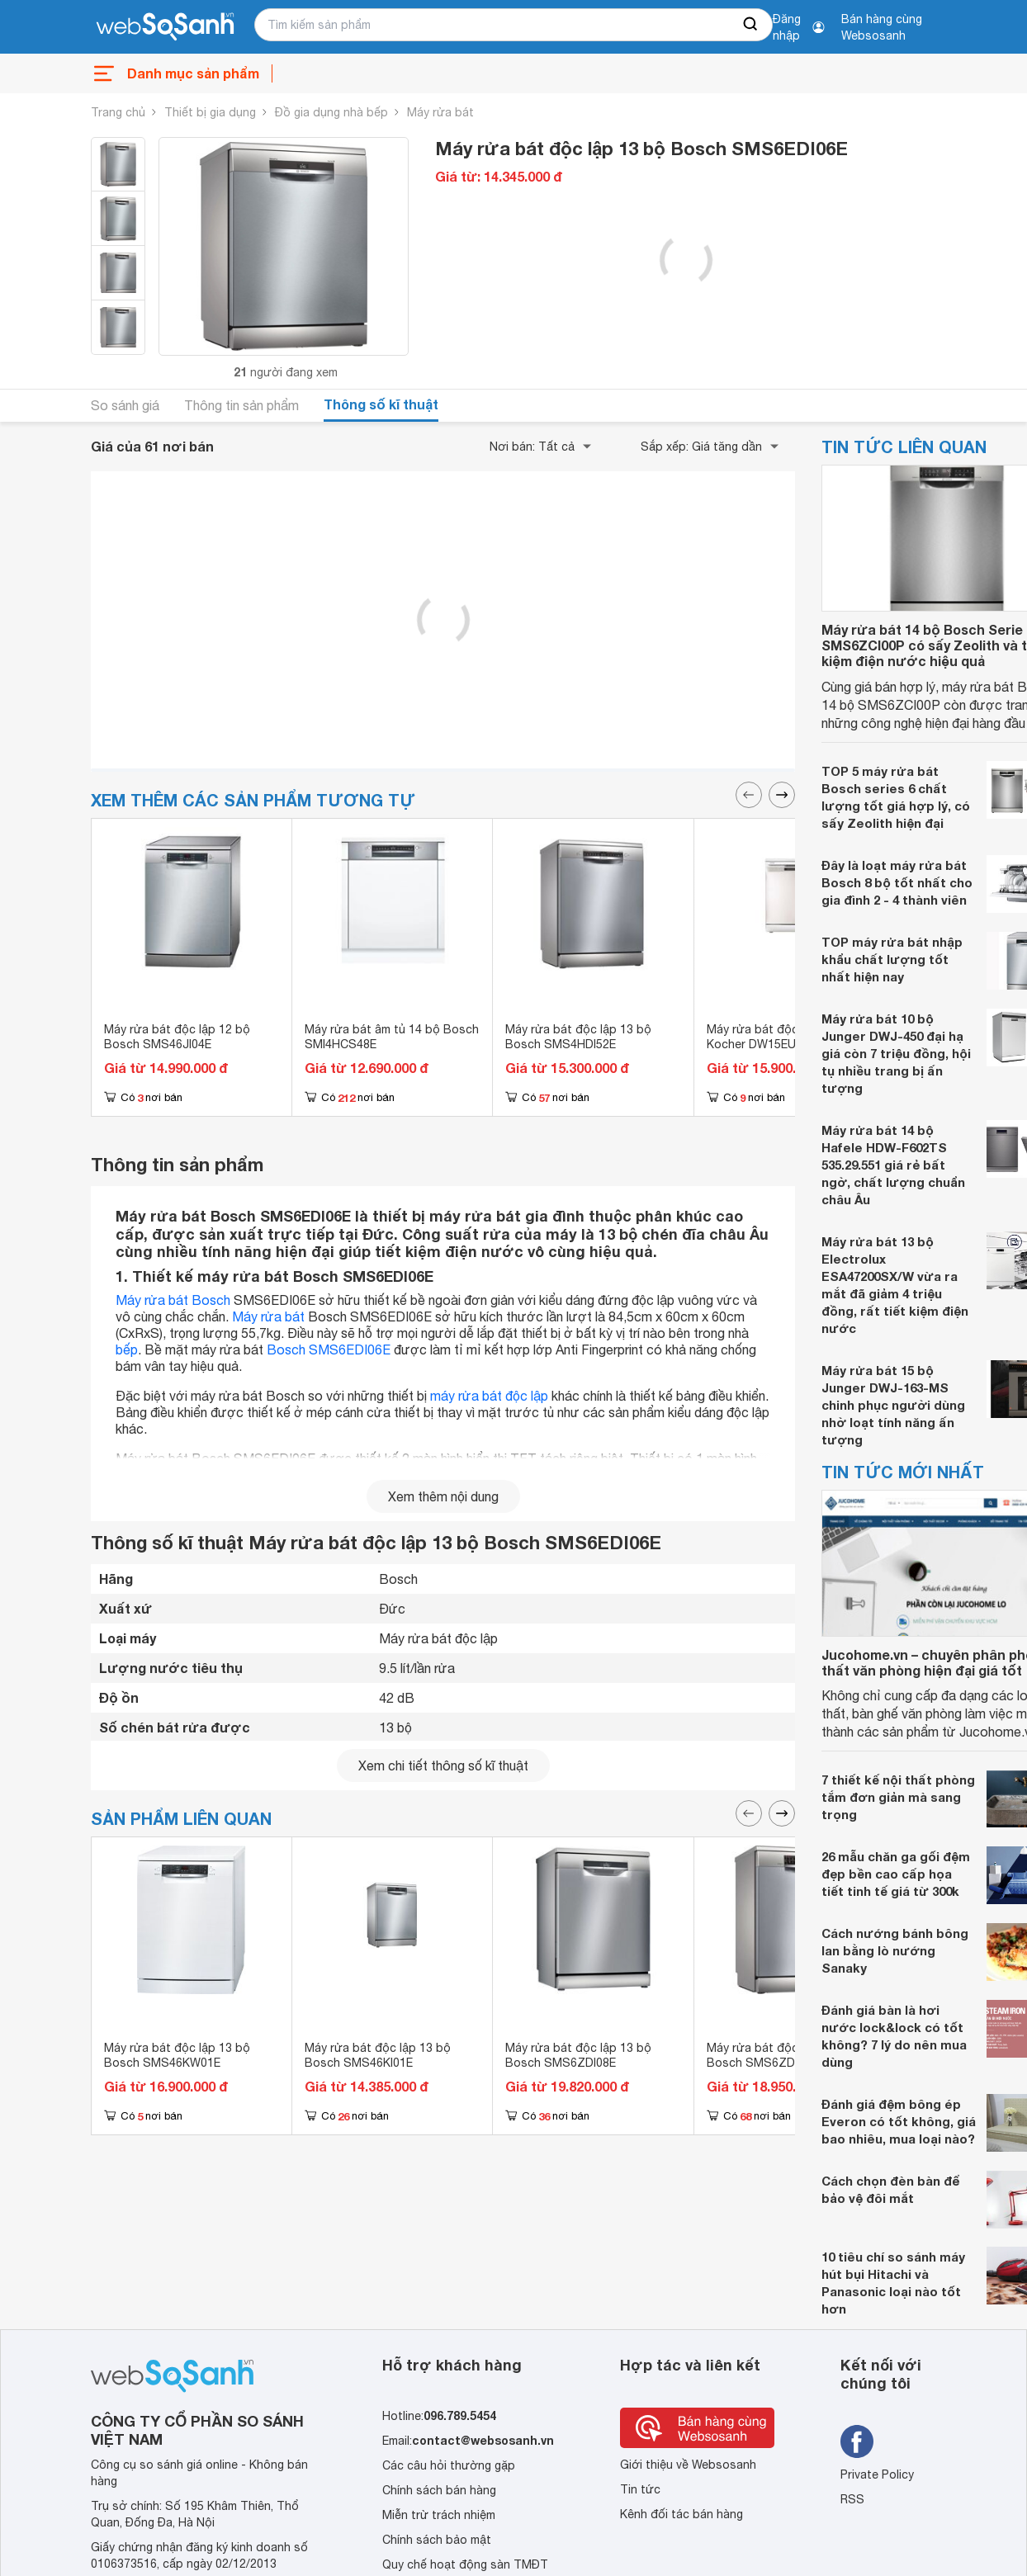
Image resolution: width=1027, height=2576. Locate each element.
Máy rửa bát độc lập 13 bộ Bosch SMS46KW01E (177, 2055)
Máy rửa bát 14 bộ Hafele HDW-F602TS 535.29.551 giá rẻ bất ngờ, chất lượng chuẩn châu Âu (893, 1165)
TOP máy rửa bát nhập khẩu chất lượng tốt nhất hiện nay (892, 959)
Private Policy (877, 2474)
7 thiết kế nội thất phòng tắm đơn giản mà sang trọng (898, 1797)
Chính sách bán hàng (439, 2490)
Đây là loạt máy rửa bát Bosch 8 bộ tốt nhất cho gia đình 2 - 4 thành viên (897, 882)
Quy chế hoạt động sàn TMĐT (465, 2564)
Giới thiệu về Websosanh (688, 2464)
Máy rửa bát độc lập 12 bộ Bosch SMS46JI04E (177, 1037)
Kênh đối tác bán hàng (681, 2514)
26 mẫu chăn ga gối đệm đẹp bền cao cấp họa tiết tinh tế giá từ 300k (895, 1873)
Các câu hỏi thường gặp (448, 2465)
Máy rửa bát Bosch (173, 1300)
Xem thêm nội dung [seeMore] (443, 1496)
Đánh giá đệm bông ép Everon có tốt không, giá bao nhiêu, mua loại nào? (898, 2121)
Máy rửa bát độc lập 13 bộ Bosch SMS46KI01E (378, 2055)
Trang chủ (118, 112)
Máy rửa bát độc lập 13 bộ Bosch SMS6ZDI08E (578, 2055)
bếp (127, 1349)
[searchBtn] (751, 24)
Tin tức (640, 2489)
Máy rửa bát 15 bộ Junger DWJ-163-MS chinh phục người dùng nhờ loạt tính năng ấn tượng (893, 1405)
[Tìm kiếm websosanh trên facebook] (856, 2441)
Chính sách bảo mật (436, 2539)
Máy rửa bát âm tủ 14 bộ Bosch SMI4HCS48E (392, 1037)
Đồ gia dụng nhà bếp (331, 112)
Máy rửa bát (440, 112)
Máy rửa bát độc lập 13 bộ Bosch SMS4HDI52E (578, 1037)
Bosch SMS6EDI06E (328, 1349)
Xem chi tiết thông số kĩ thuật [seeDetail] (443, 1765)
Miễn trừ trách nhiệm (438, 2515)
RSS (852, 2499)
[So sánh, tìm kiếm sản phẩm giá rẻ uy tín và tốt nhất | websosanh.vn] (165, 27)
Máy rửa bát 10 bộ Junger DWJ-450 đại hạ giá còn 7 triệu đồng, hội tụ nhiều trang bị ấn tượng (896, 1053)
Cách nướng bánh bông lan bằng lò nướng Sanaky (894, 1950)
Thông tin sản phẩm (241, 405)
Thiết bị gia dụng (210, 112)
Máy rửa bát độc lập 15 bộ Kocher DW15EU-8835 (780, 1037)
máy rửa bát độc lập (489, 1395)
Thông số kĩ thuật (381, 404)
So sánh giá (125, 405)
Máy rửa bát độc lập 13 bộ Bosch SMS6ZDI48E (780, 2055)
